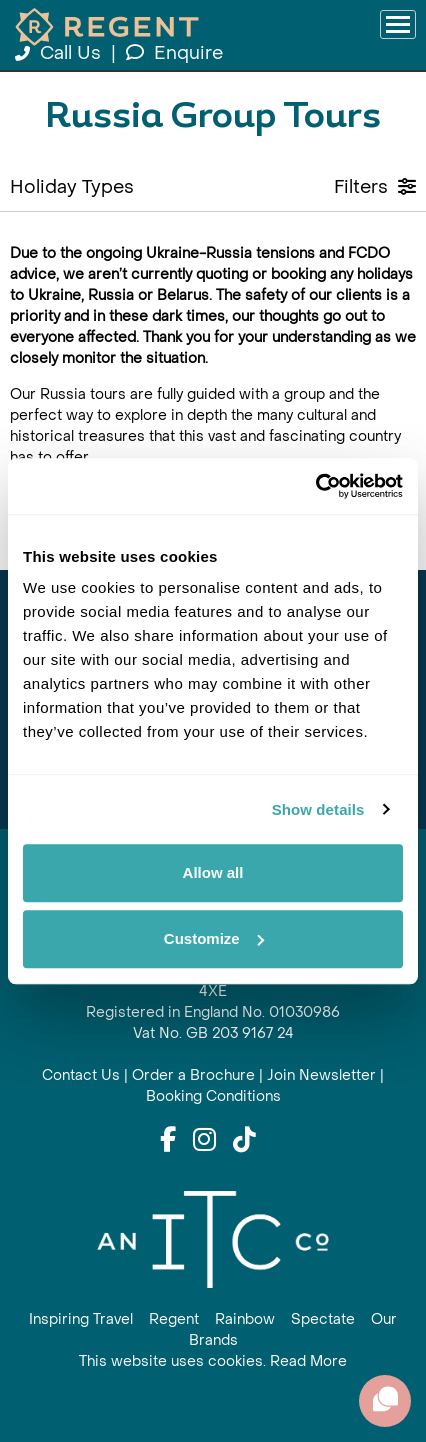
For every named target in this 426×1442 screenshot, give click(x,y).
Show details (318, 809)
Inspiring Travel (81, 1319)
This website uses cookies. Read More (213, 1361)
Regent (174, 1319)
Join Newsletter (321, 1075)
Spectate (323, 1319)
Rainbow (245, 1319)
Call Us (60, 53)
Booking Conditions (213, 1096)
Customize (214, 938)
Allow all (213, 872)
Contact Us (81, 1075)
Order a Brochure (193, 1075)
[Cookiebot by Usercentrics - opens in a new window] (315, 486)
